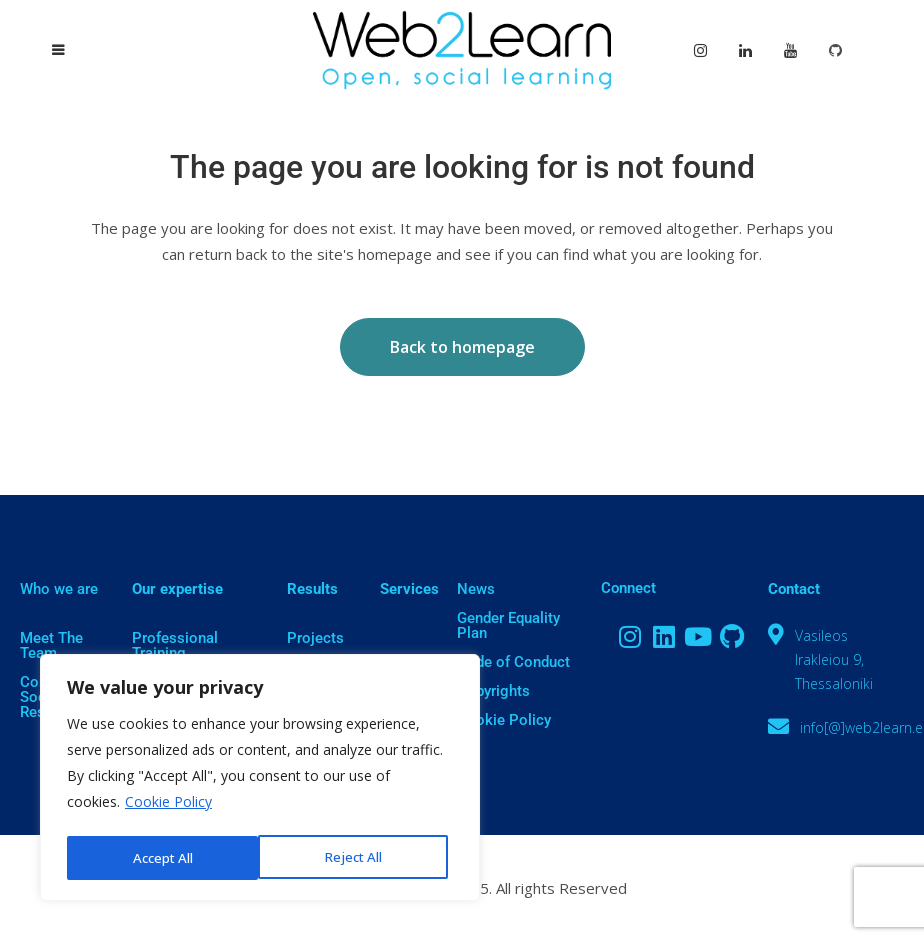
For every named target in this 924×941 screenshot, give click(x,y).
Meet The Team (51, 645)
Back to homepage (462, 347)
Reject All (160, 857)
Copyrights (493, 691)
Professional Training (175, 645)
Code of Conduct (513, 662)
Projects (315, 638)
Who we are (59, 589)
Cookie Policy (168, 806)
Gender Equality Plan (508, 625)
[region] (260, 780)
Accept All (358, 857)
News (476, 589)
